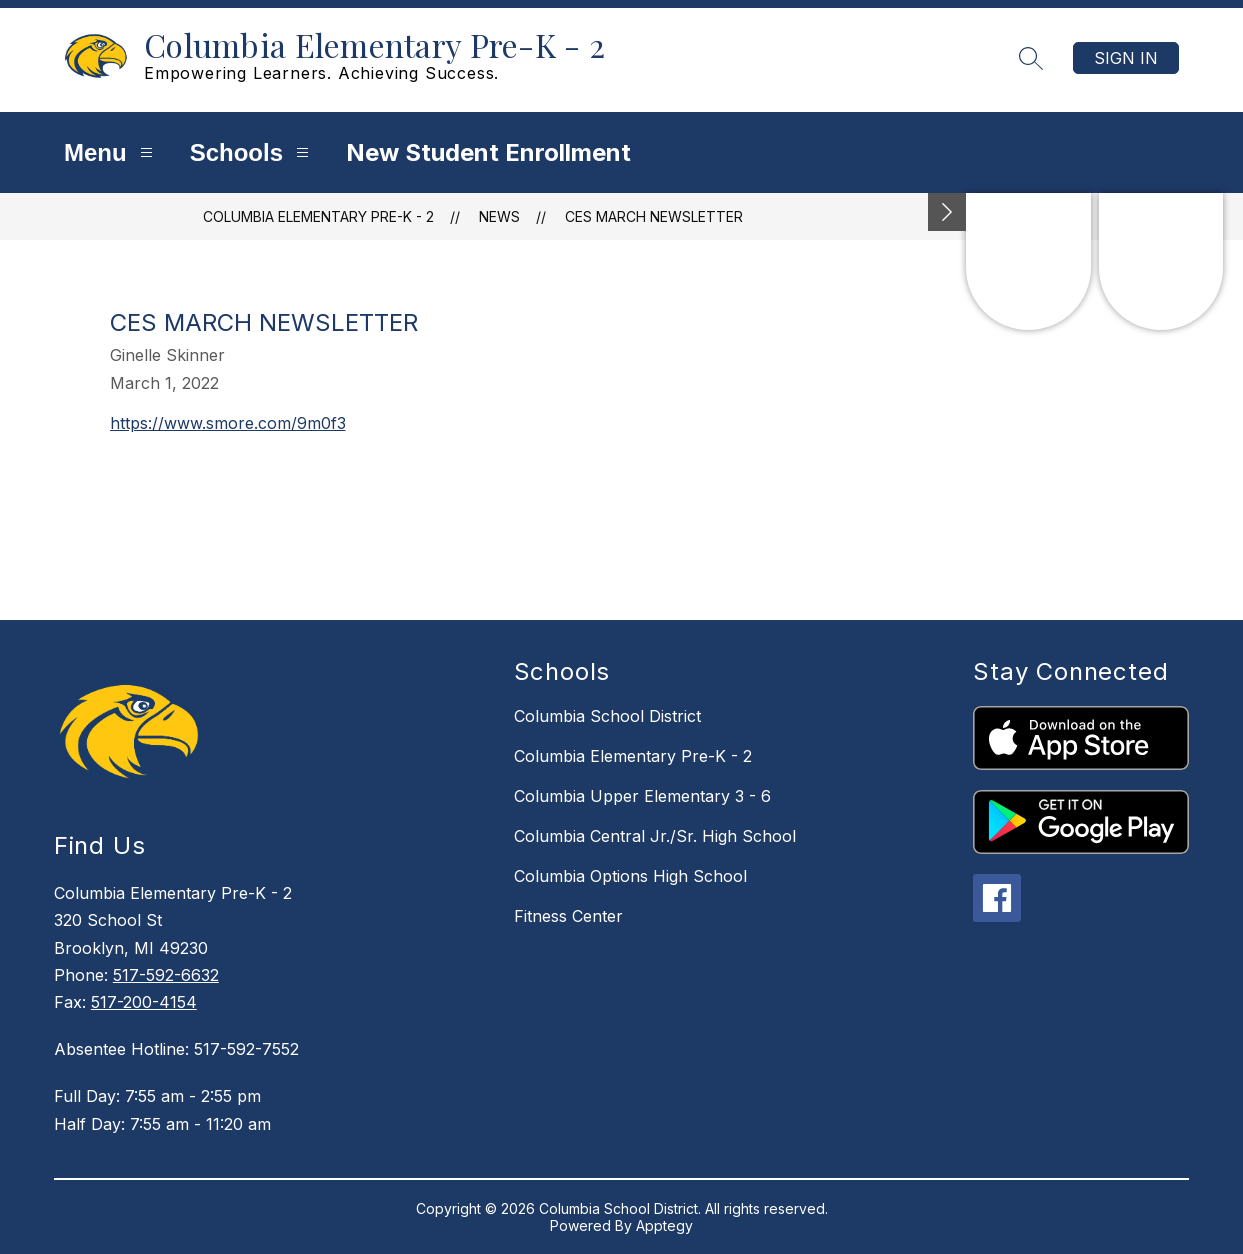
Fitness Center (568, 916)
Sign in (1126, 58)
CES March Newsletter (654, 216)
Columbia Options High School (630, 876)
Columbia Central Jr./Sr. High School (655, 836)
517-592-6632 (166, 975)
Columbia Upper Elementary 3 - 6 (642, 796)
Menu (111, 152)
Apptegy (664, 1225)
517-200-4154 (144, 1002)
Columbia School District (607, 716)
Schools (252, 152)
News (499, 216)
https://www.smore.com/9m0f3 (228, 423)
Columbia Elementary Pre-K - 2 (318, 216)
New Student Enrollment (488, 152)
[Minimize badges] (947, 212)
